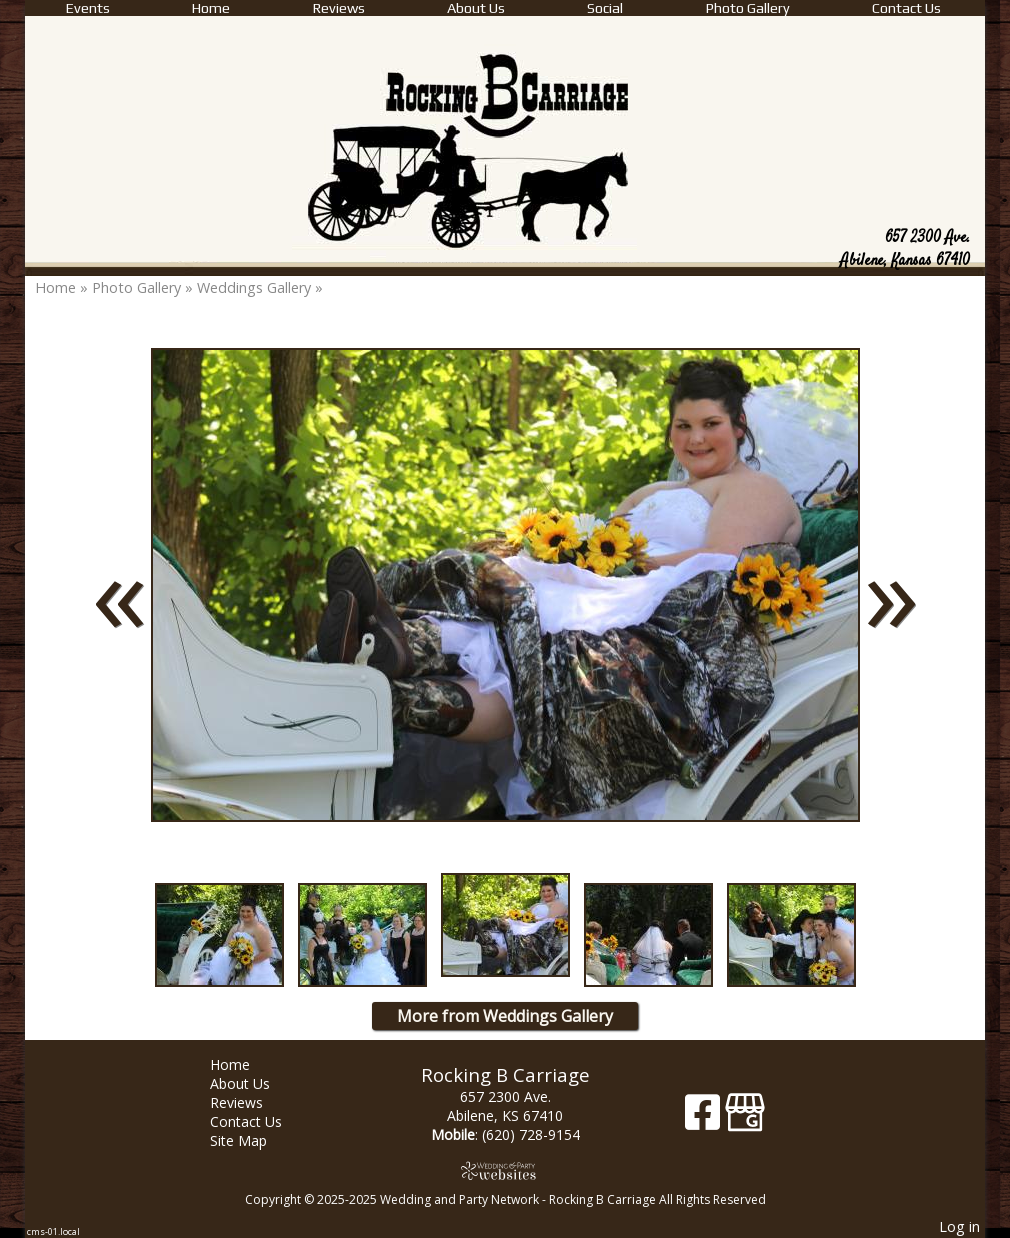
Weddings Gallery (254, 287)
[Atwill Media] (505, 1170)
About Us (476, 8)
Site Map (253, 1140)
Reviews (339, 8)
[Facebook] (705, 1119)
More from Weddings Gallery (505, 1016)
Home (211, 8)
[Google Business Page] (745, 1119)
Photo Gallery (748, 8)
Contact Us (906, 8)
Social (605, 8)
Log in (959, 1226)
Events (88, 8)
